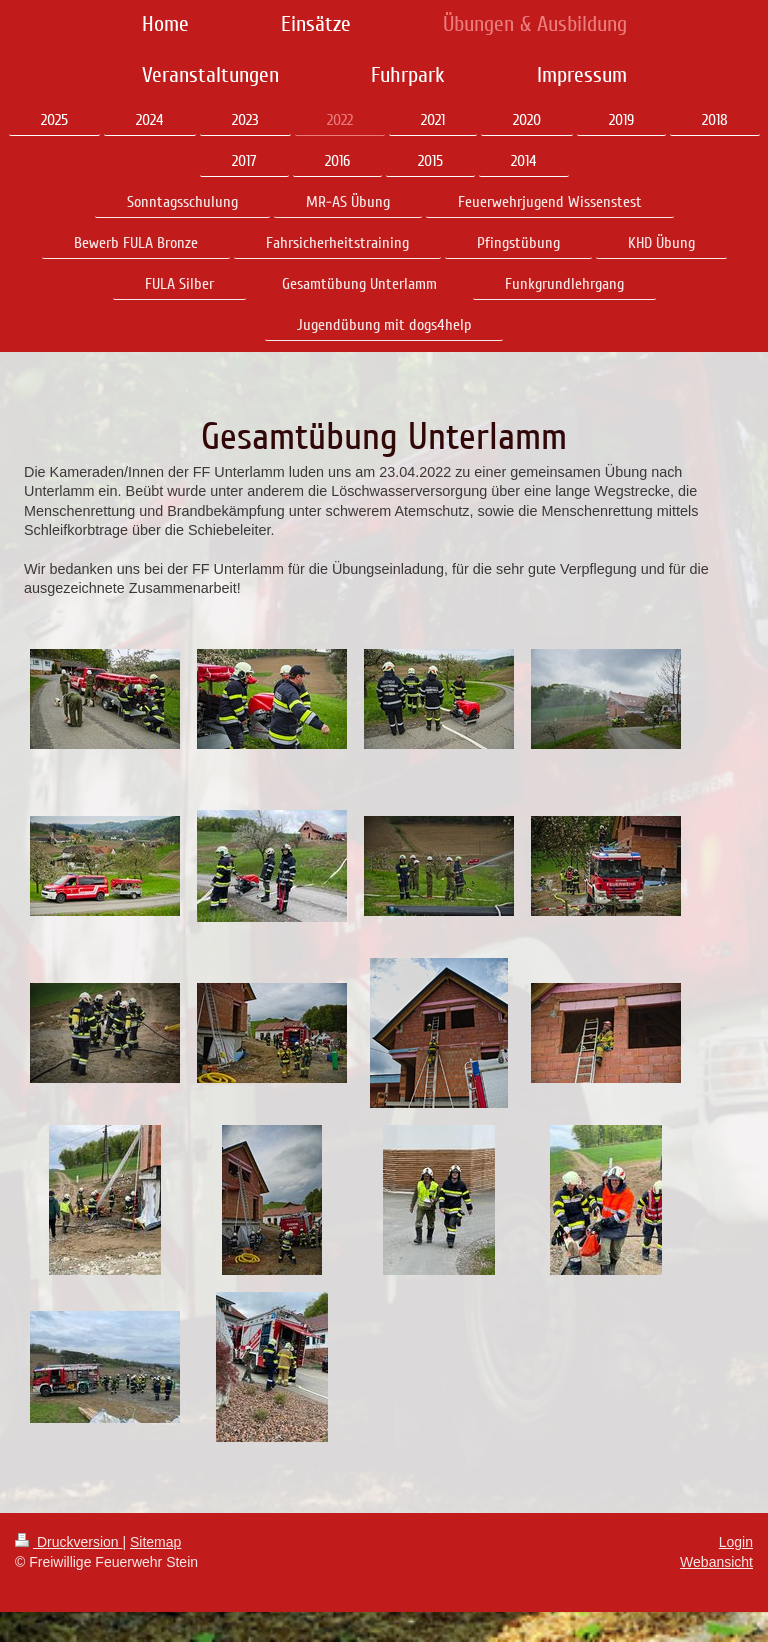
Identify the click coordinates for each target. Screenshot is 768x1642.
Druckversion (68, 1542)
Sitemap (155, 1542)
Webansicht (716, 1562)
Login (736, 1542)
